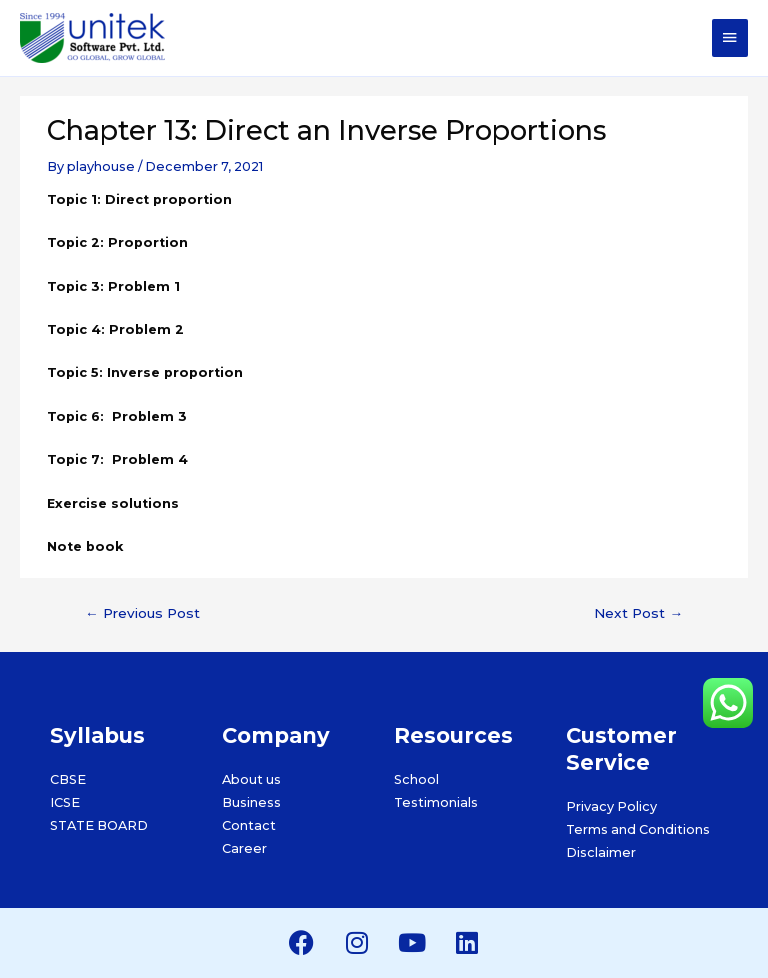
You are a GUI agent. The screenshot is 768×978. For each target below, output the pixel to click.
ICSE (65, 802)
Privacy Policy (611, 806)
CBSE (68, 779)
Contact (249, 825)
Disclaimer (601, 852)
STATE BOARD (99, 825)
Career (244, 848)
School (416, 779)
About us (251, 779)
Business (251, 802)
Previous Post (142, 613)
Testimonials (436, 802)
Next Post (638, 613)
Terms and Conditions (638, 829)
